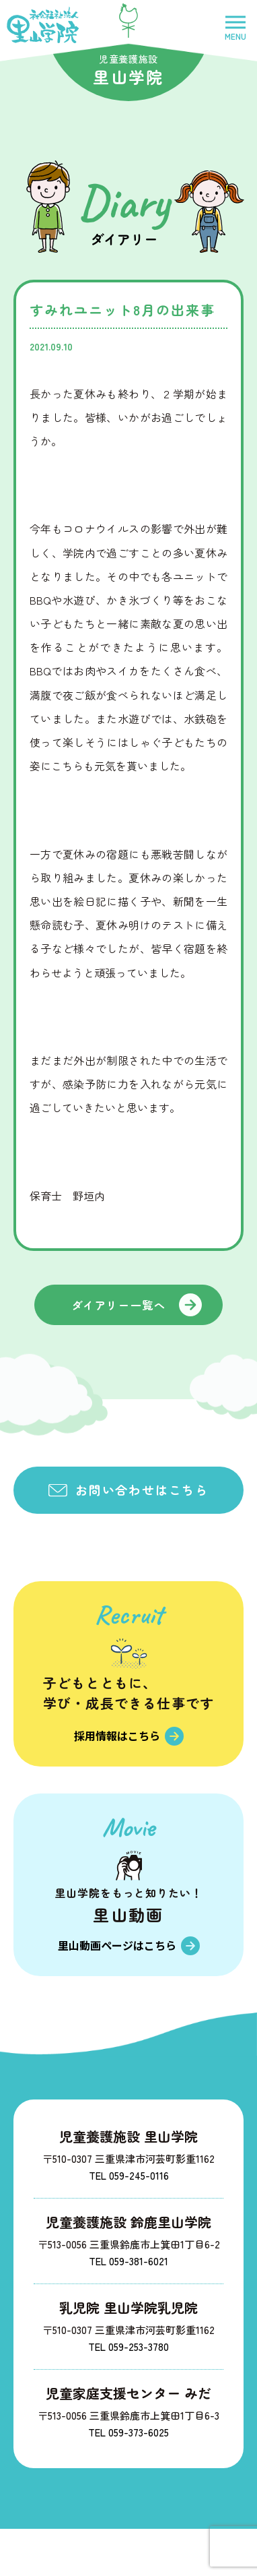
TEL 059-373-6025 (128, 2432)
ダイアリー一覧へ (118, 1305)
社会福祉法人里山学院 (43, 25)
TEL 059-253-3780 (128, 2346)
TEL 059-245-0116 (129, 2175)
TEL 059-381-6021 (128, 2261)
